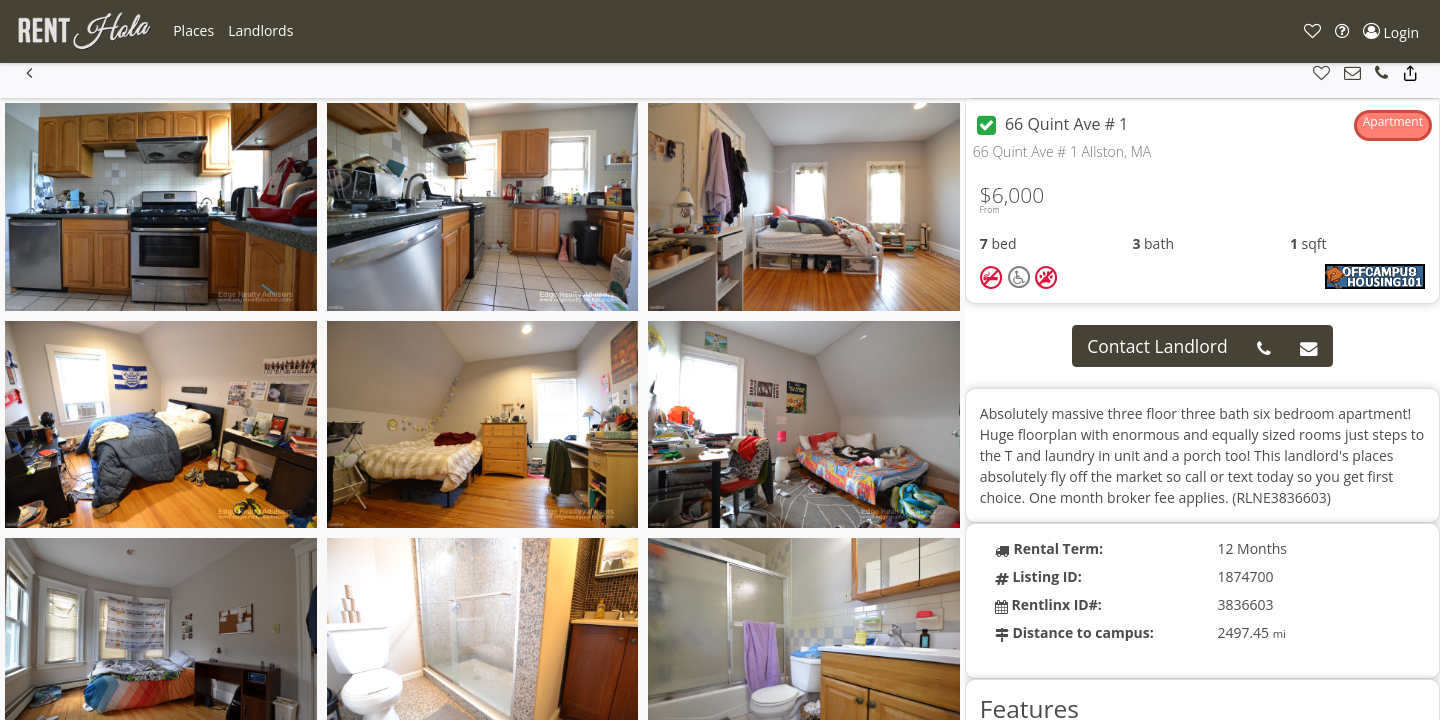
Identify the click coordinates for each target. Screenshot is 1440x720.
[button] (193, 31)
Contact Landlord (1157, 346)
